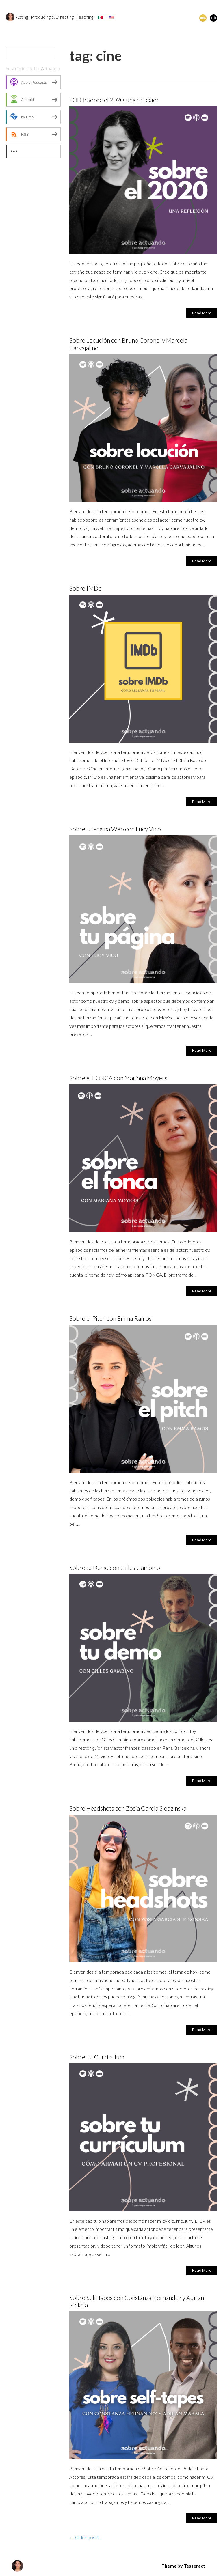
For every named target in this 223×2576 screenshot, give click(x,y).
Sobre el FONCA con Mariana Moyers (118, 1077)
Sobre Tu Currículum (96, 2057)
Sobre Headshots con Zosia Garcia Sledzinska (127, 1808)
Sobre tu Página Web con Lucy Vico (115, 828)
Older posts (84, 2537)
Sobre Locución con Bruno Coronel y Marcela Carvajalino (128, 344)
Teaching (85, 17)
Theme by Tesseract (183, 2565)
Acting (22, 17)
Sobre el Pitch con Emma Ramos (110, 1318)
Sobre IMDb (85, 588)
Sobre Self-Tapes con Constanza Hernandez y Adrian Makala (136, 2301)
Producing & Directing (52, 17)
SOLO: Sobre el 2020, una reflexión (114, 99)
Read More (201, 312)
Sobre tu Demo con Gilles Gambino (114, 1567)
